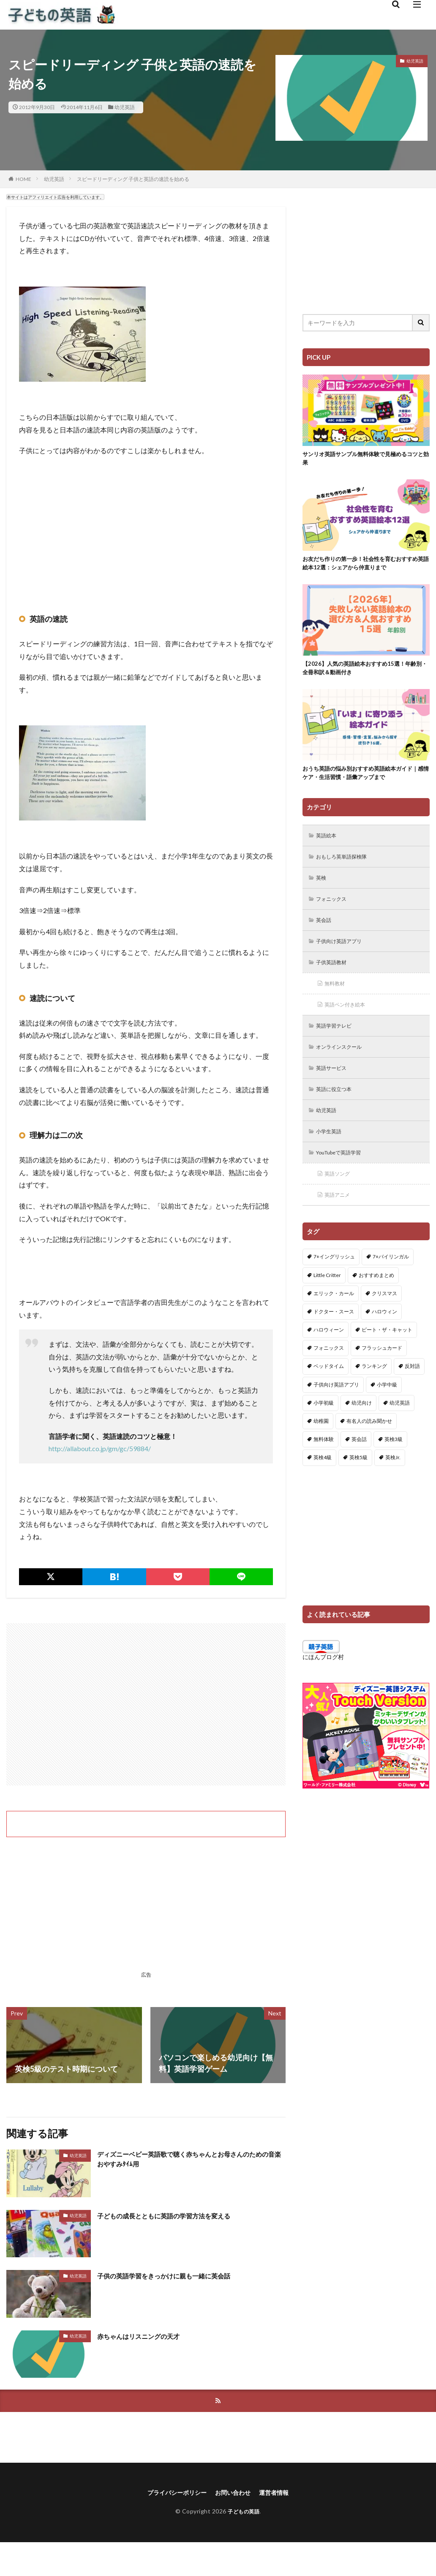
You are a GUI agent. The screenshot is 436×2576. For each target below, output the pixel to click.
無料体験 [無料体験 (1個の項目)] (323, 1464)
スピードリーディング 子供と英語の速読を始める (133, 179)
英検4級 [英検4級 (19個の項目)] (322, 1482)
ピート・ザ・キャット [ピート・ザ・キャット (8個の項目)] (387, 1355)
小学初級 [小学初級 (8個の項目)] (323, 1428)
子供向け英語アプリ (343, 956)
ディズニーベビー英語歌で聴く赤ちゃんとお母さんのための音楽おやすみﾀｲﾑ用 (188, 2160)
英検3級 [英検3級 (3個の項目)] (393, 1464)
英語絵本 (329, 846)
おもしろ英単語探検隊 (346, 868)
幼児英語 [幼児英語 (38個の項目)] (400, 1428)
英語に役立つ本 (337, 1109)
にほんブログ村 (323, 1682)
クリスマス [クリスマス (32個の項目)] (384, 1318)
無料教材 (337, 1000)
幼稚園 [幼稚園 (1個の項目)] (321, 1446)
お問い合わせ (235, 2494)
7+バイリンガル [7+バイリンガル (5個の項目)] (391, 1282)
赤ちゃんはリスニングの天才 (146, 2336)
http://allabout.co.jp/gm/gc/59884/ (100, 1448)
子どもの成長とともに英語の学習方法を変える (177, 2215)
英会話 (326, 934)
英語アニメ (340, 1219)
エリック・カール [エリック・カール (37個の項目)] (333, 1318)
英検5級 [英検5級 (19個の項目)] (358, 1482)
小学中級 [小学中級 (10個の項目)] (387, 1410)
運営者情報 (280, 2494)
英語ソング (340, 1197)
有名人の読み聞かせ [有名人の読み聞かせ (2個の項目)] (369, 1446)
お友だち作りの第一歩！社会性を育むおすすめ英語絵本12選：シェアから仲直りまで (365, 567)
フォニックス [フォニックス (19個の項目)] (328, 1373)
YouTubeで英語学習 (344, 1175)
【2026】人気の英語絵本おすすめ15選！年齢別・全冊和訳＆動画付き (364, 674)
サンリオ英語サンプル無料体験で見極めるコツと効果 (365, 459)
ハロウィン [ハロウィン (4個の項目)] (384, 1337)
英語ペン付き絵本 (349, 1021)
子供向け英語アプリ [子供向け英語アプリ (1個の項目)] (336, 1410)
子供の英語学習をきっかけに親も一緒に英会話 (177, 2275)
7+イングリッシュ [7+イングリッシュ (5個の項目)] (334, 1282)
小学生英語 (331, 1153)
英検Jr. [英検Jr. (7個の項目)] (393, 1482)
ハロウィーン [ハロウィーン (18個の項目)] (328, 1355)
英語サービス (334, 1087)
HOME (23, 179)
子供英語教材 (334, 978)
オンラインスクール (343, 1065)
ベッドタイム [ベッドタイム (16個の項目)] (328, 1391)
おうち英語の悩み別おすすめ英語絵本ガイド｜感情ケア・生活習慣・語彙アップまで (365, 781)
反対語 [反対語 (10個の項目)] (412, 1391)
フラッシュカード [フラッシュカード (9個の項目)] (382, 1373)
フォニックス (334, 912)
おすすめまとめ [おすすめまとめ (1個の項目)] (376, 1300)
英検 (323, 890)
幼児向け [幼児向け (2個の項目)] (362, 1428)
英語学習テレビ (337, 1043)
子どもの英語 (243, 2513)
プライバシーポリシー (172, 2494)
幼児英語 (124, 107)
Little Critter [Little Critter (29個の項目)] (327, 1300)
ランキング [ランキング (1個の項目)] (374, 1391)
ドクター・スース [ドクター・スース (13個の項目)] (333, 1337)
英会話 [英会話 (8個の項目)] (359, 1464)
